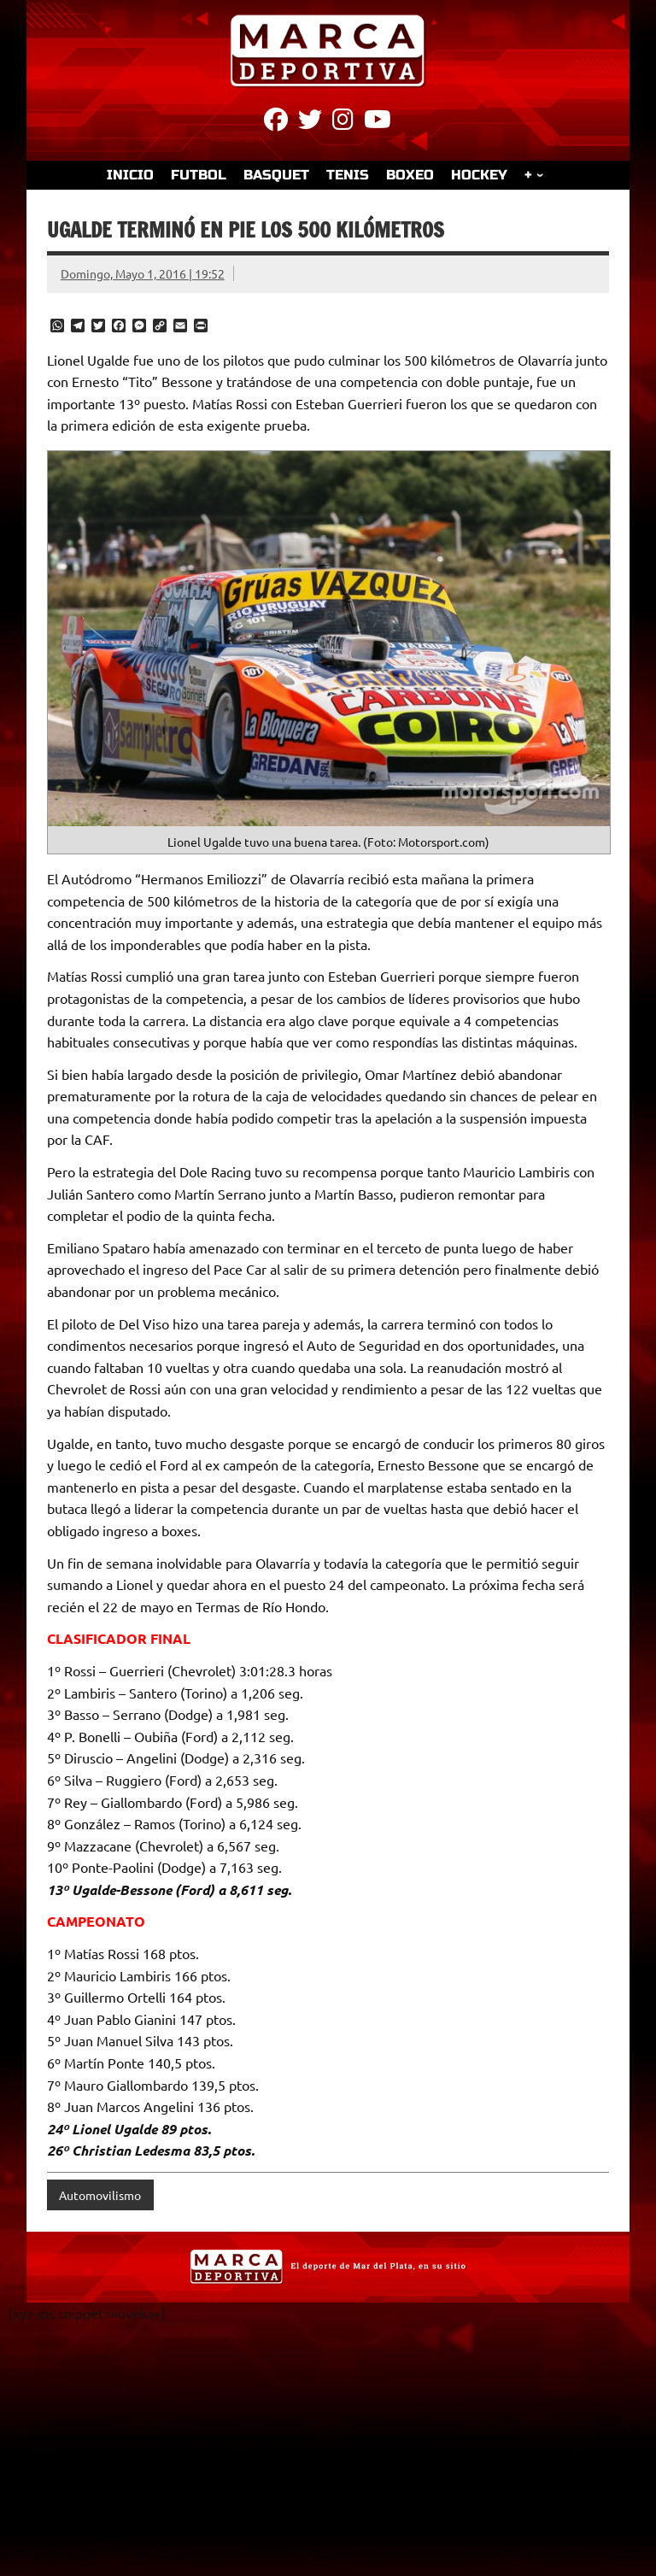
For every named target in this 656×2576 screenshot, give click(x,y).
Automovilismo (100, 2195)
